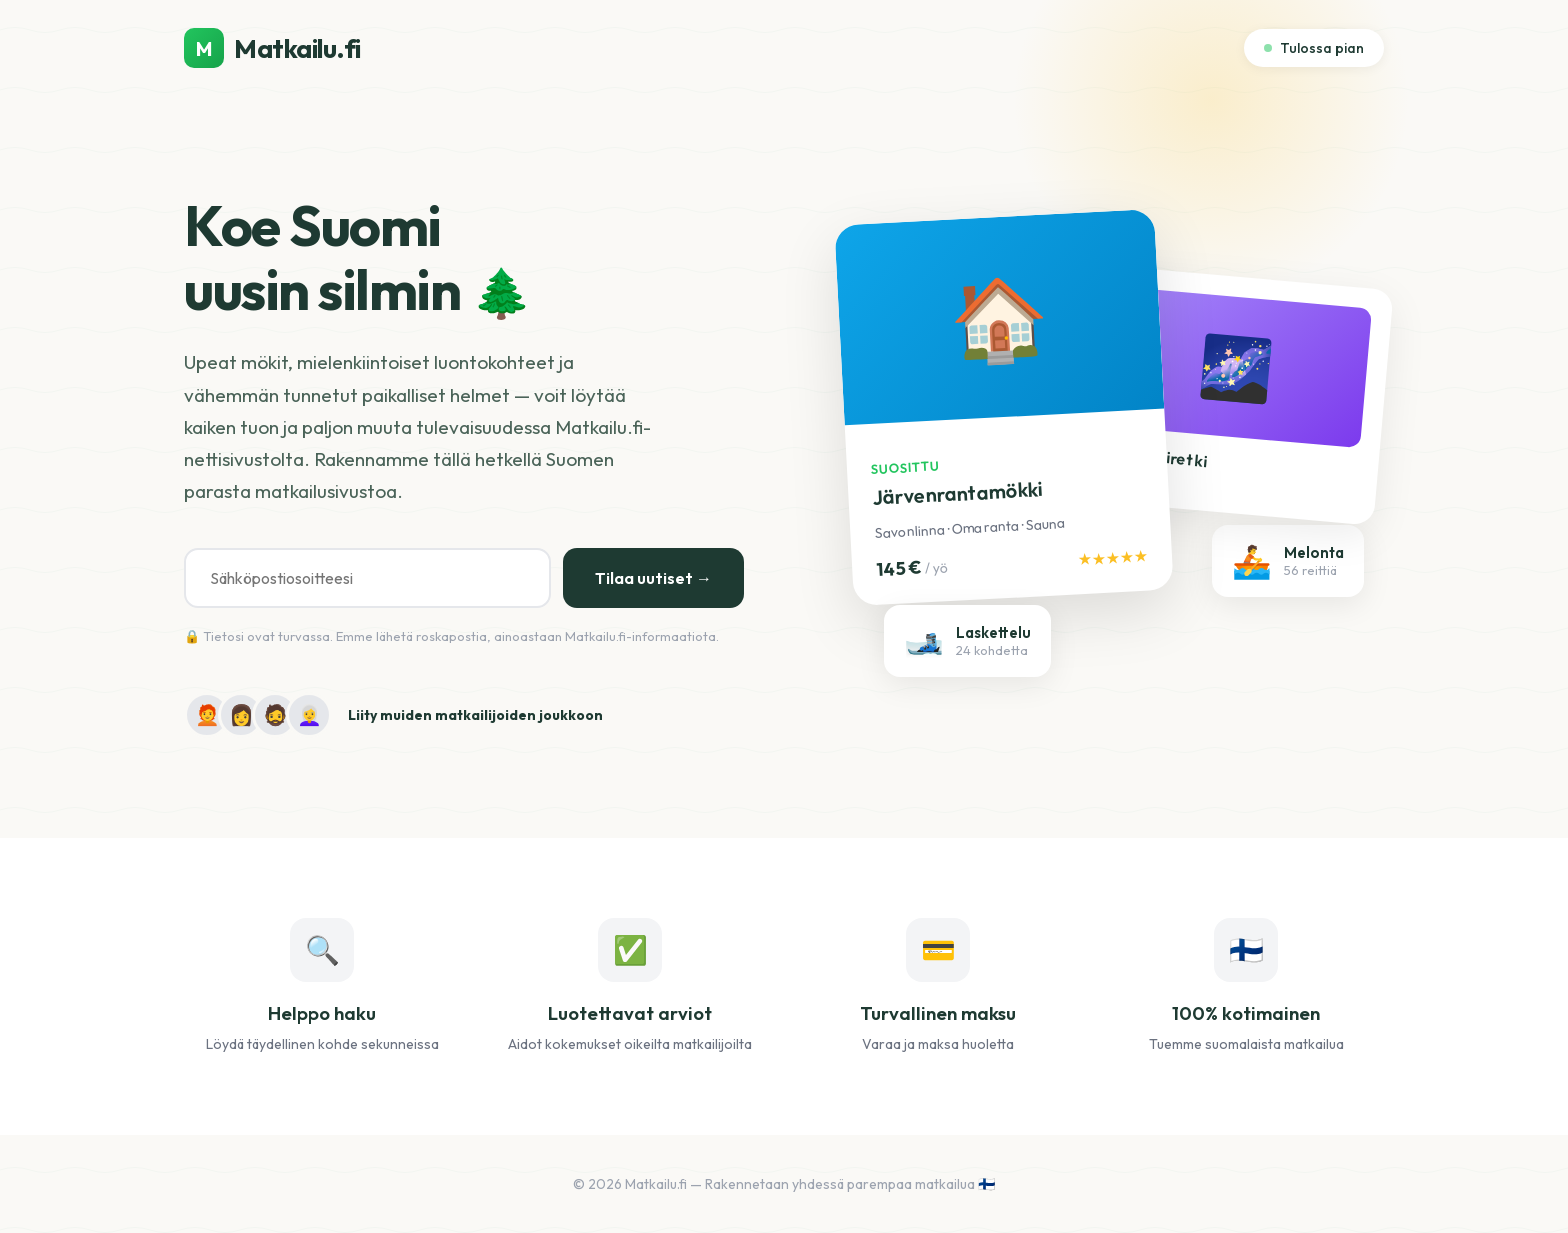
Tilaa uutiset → (653, 578)
